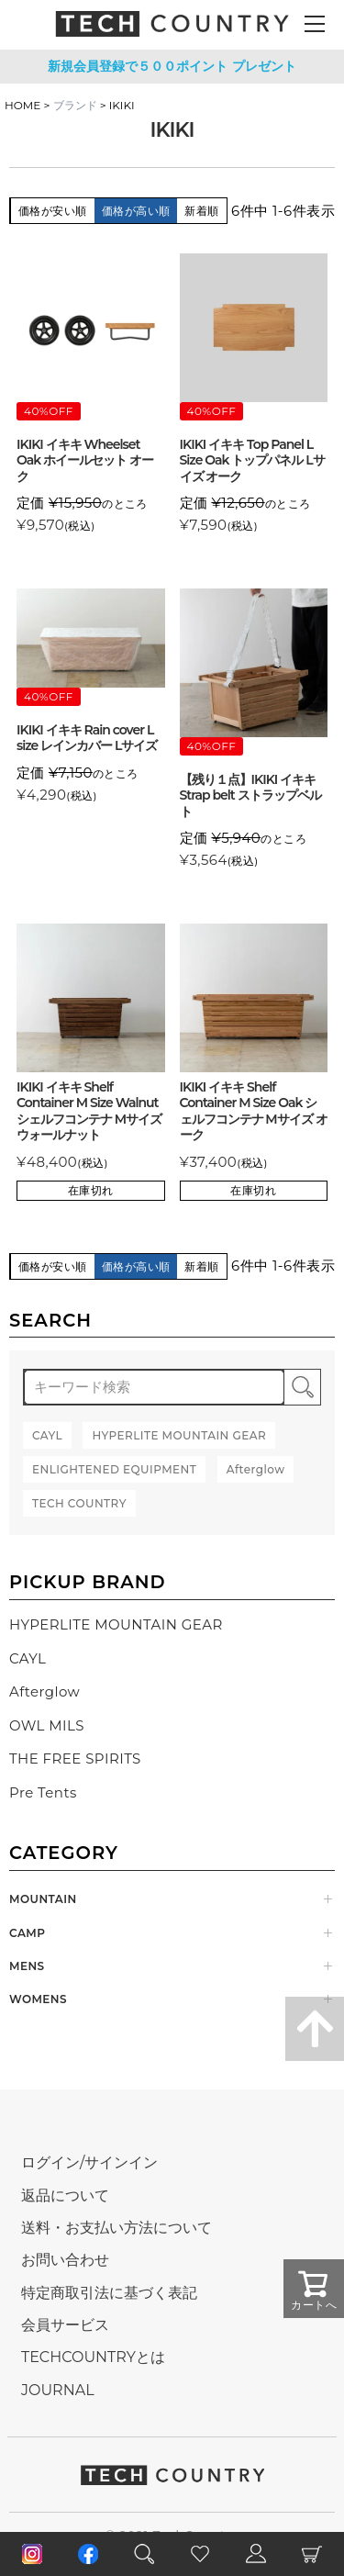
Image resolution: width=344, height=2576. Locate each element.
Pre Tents (43, 1792)
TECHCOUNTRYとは (93, 2357)
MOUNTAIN (43, 1899)
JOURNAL (57, 2390)
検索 (302, 1387)
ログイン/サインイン (89, 2162)
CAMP (27, 1933)
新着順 (201, 211)
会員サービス (65, 2325)
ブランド (75, 105)
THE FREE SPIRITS (75, 1758)
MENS (27, 1966)
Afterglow (44, 1691)
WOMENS (38, 1999)
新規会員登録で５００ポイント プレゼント (171, 66)
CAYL (27, 1658)
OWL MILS (46, 1725)
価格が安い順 (52, 211)
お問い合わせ (65, 2259)
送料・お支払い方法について (116, 2227)
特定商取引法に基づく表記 (109, 2293)
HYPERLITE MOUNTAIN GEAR (116, 1624)
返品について (65, 2195)
